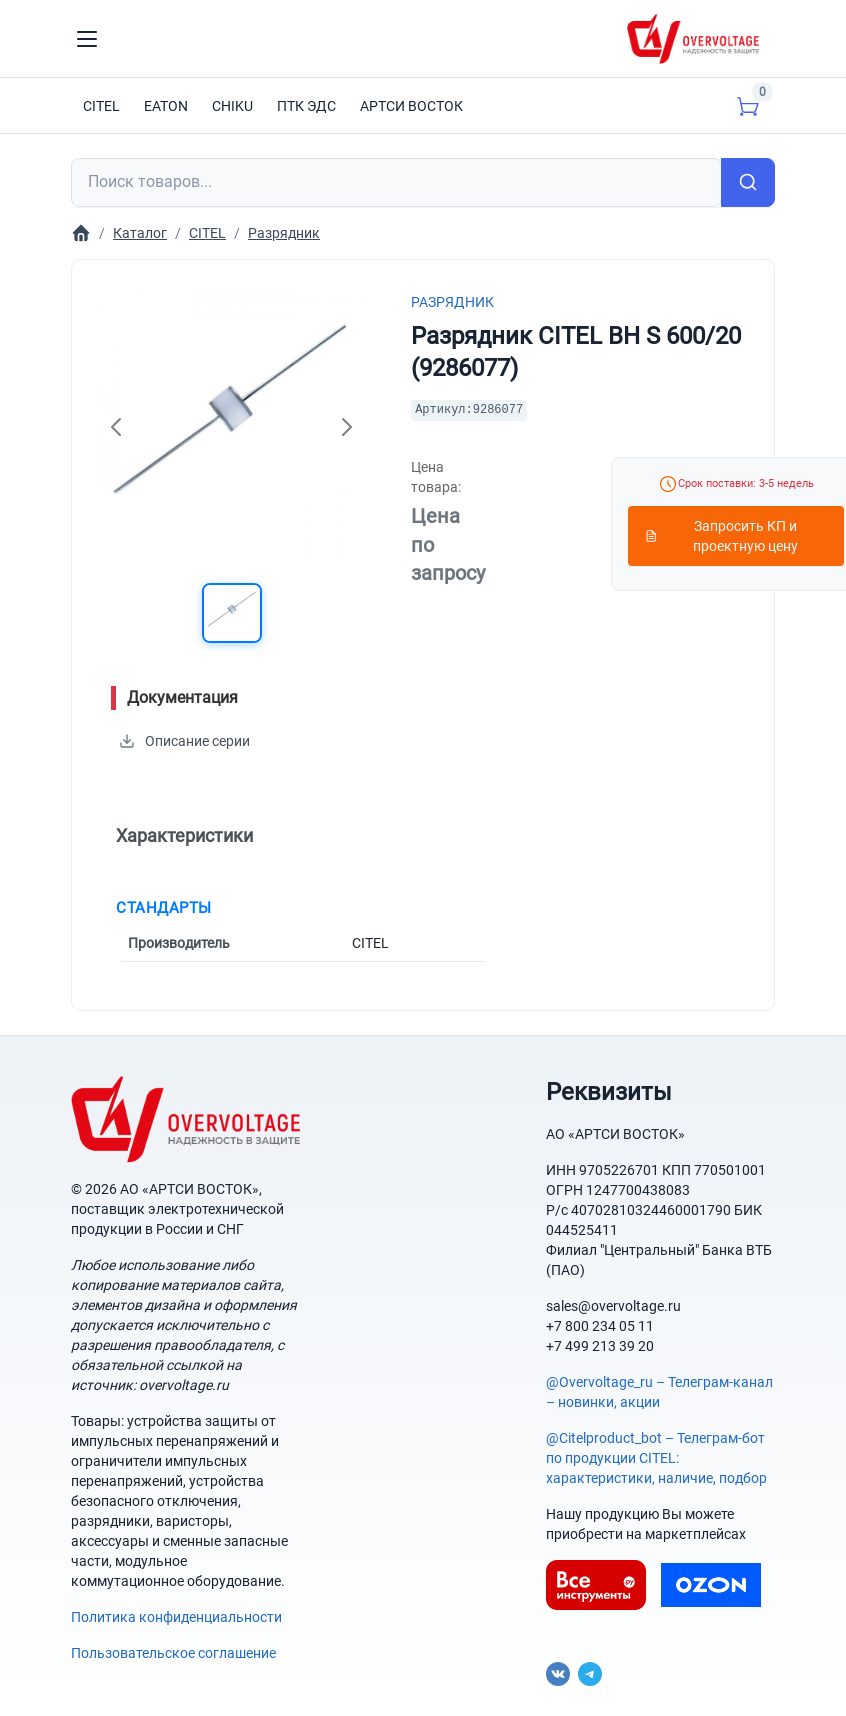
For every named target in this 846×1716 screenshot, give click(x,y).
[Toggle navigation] (87, 39)
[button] (232, 613)
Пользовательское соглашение (173, 1653)
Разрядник (452, 302)
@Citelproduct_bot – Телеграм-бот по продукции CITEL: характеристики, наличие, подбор (656, 1458)
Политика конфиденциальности (176, 1617)
